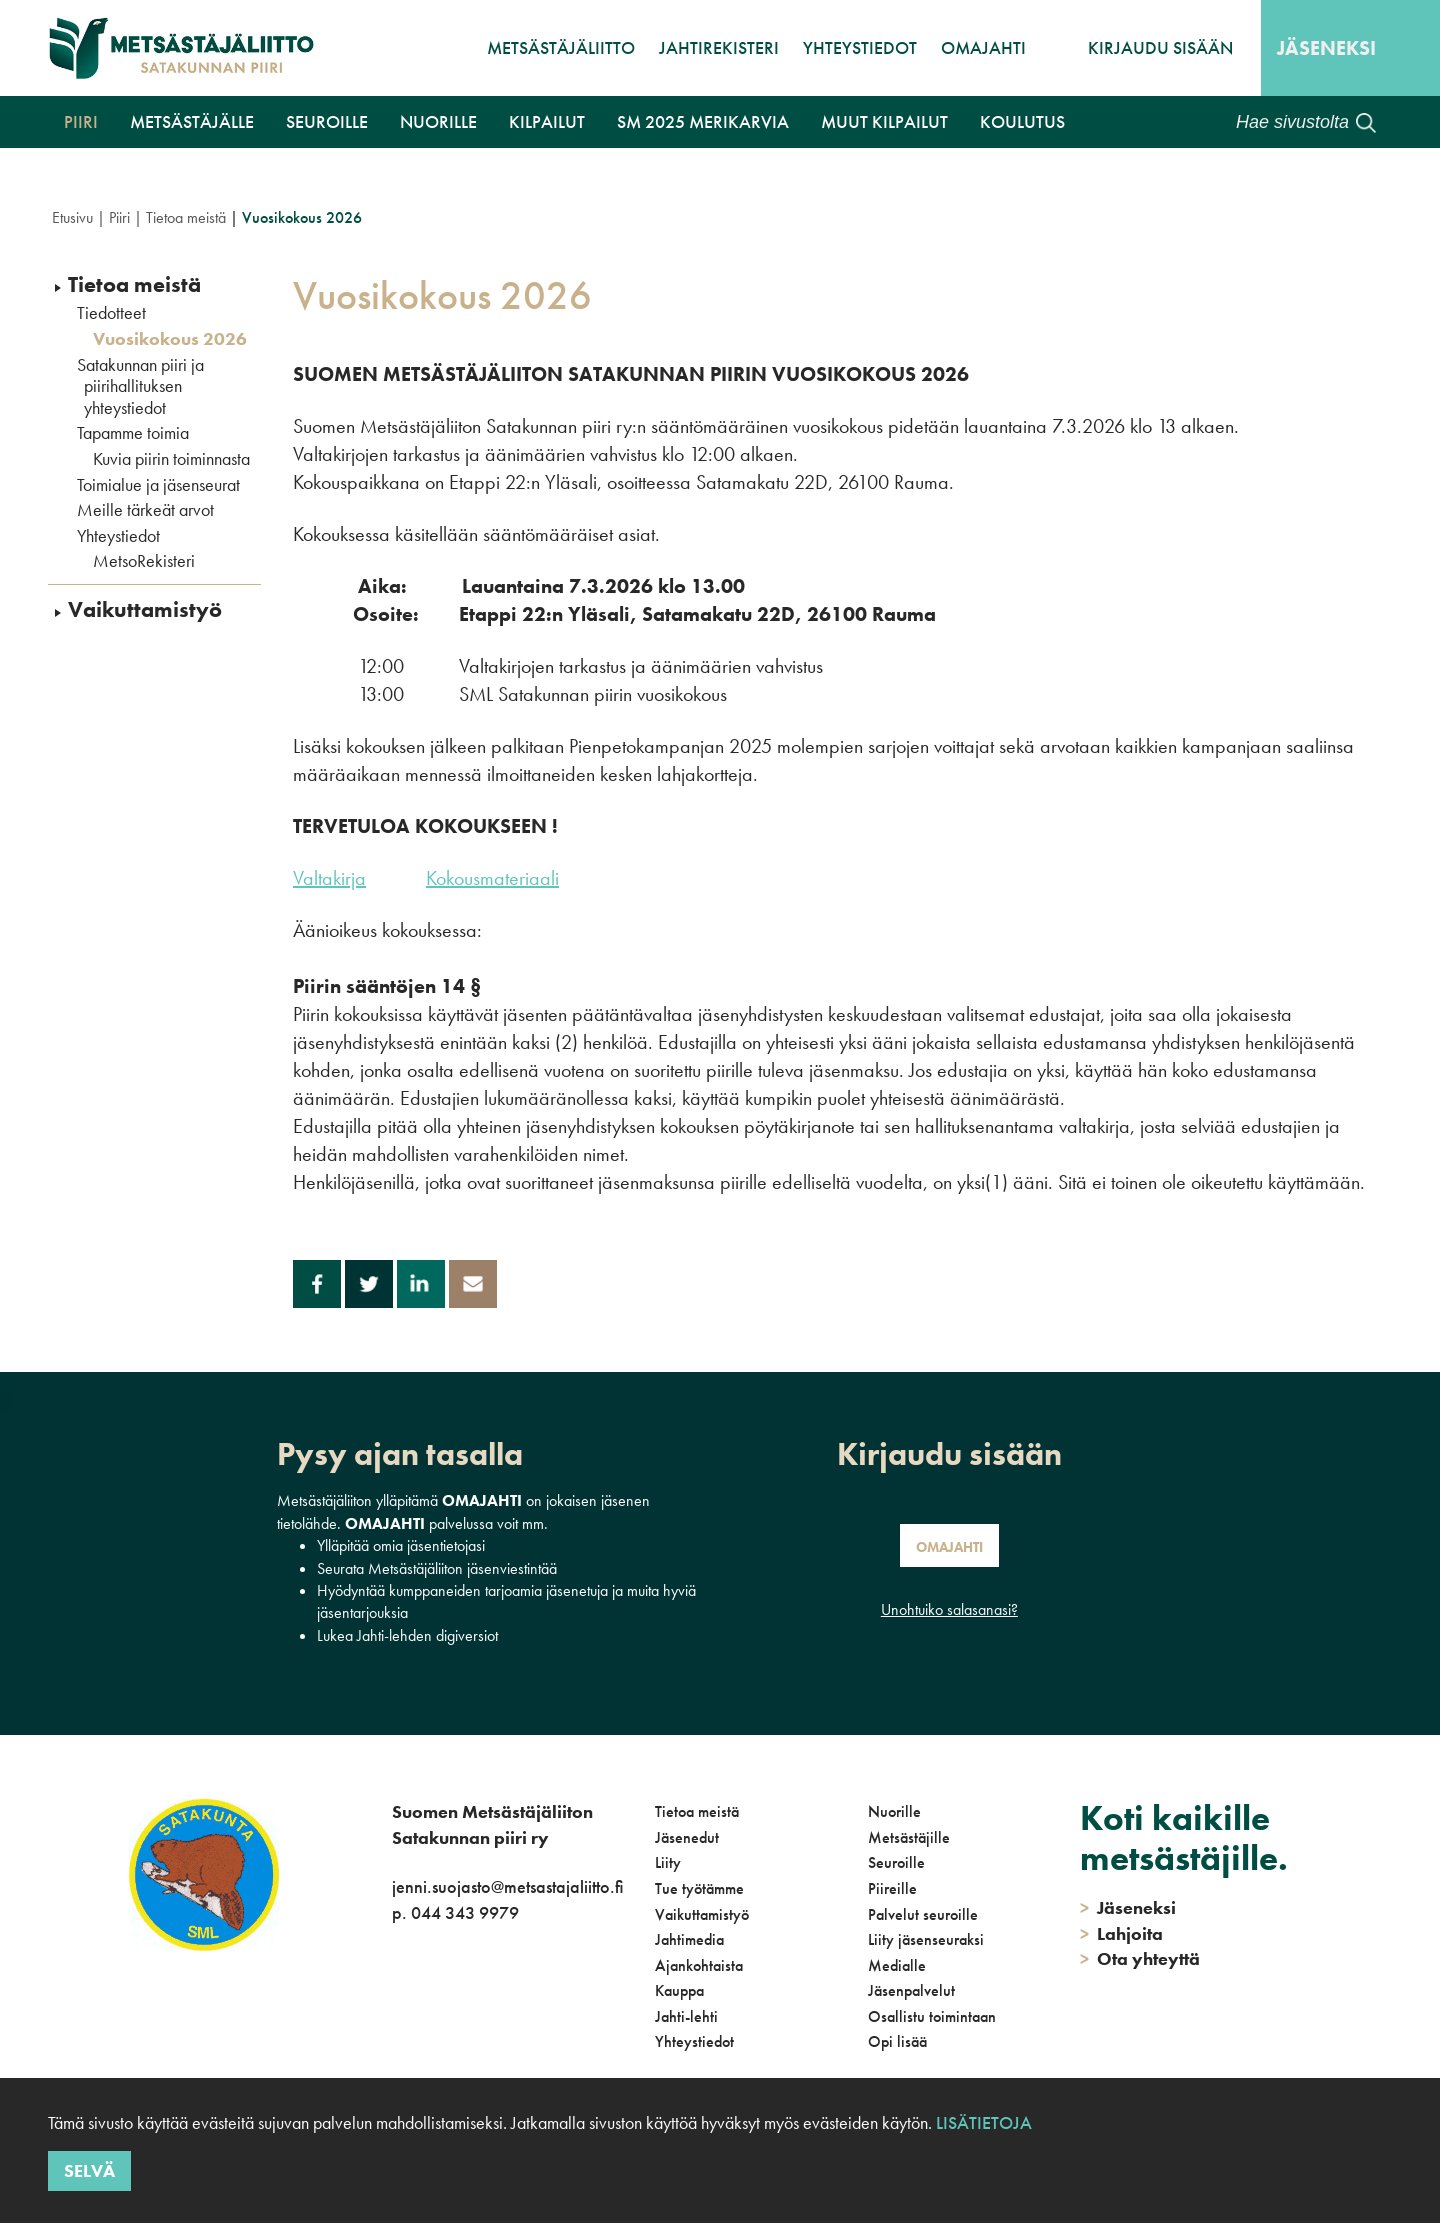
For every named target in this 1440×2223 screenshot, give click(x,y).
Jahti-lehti (686, 2016)
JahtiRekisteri (719, 47)
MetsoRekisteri (144, 561)
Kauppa (679, 1990)
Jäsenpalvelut (911, 1990)
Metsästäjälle (192, 121)
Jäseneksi (1326, 48)
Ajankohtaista (699, 1965)
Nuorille (438, 121)
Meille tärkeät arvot (145, 510)
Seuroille (327, 121)
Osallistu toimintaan (932, 2016)
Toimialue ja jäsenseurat (158, 485)
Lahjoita (1121, 1933)
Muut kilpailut (884, 121)
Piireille (892, 1888)
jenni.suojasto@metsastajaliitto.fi (507, 1886)
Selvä (89, 2170)
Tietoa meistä (186, 217)
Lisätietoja (984, 2122)
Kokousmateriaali (492, 878)
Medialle (897, 1965)
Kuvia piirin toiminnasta (171, 459)
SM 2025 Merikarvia (703, 121)
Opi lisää (897, 2041)
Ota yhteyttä (1140, 1958)
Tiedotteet (111, 313)
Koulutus (1022, 121)
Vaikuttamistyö (145, 610)
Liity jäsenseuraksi (926, 1939)
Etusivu (72, 217)
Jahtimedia (689, 1939)
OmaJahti (983, 47)
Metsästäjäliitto (561, 47)
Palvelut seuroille (923, 1914)
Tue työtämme (699, 1888)
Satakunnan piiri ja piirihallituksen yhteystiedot (140, 386)
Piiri (81, 121)
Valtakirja (329, 878)
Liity (668, 1862)
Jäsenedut (687, 1837)
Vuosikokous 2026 (170, 339)
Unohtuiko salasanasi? (949, 1609)
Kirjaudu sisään (1160, 47)
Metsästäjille (909, 1837)
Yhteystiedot (860, 47)
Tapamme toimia (133, 433)
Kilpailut (547, 121)
